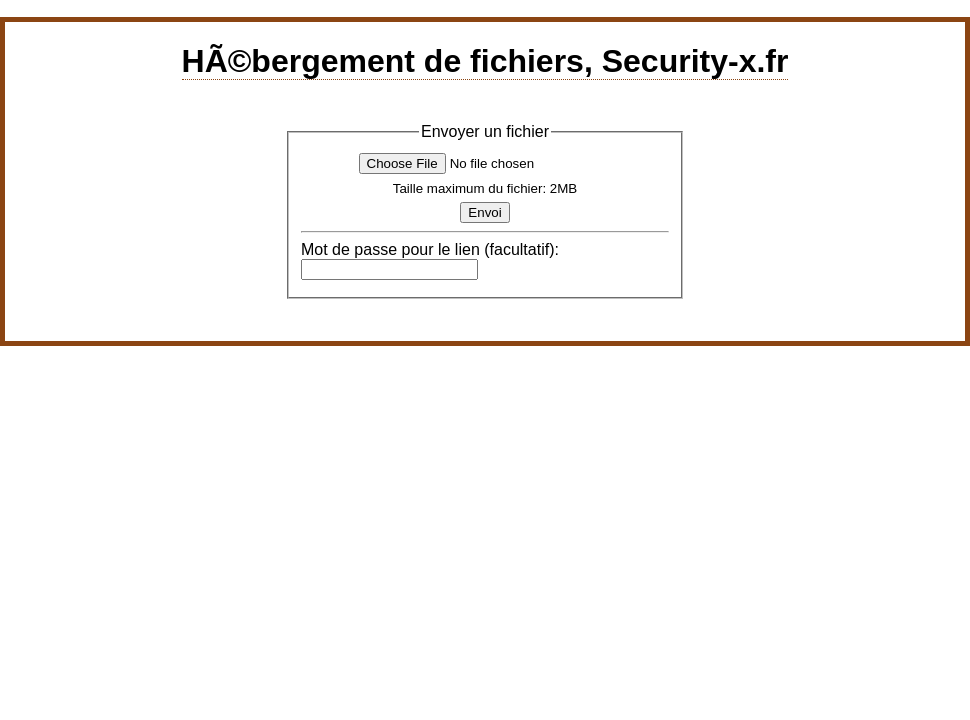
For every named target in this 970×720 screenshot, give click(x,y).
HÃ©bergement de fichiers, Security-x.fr (485, 61)
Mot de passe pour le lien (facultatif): (430, 249)
